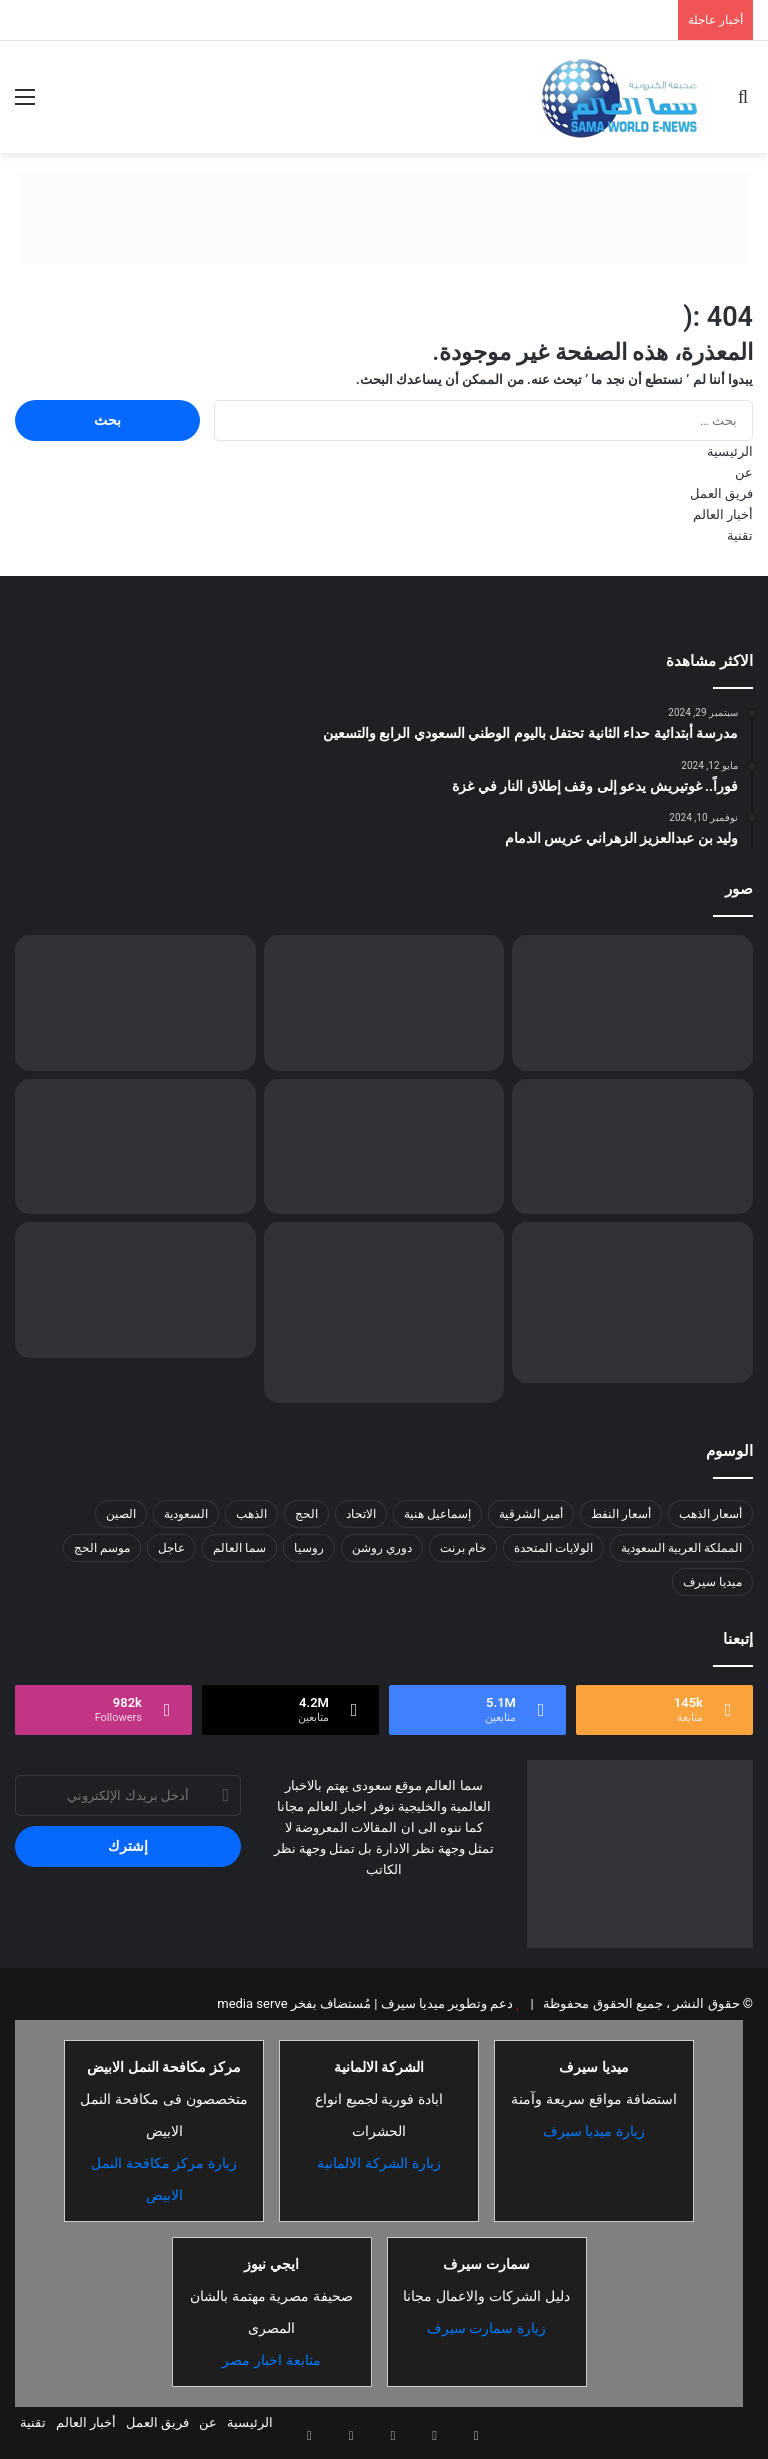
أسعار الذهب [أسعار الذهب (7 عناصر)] (710, 1514)
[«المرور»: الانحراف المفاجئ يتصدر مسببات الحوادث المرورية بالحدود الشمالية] (384, 1312)
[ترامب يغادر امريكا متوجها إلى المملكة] (384, 1003)
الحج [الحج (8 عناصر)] (306, 1514)
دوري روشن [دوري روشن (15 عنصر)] (382, 1548)
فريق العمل (721, 493)
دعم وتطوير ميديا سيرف (445, 2003)
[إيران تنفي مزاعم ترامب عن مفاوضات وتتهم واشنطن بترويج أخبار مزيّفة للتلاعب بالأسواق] (135, 1290)
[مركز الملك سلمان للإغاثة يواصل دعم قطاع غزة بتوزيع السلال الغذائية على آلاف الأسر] (384, 1147)
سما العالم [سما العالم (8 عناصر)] (239, 1548)
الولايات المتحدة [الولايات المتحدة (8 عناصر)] (553, 1548)
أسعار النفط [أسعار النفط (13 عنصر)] (621, 1514)
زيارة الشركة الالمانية (379, 2163)
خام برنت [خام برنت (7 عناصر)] (463, 1548)
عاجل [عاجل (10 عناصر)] (171, 1548)
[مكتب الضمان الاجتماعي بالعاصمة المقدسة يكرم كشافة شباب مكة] (632, 1302)
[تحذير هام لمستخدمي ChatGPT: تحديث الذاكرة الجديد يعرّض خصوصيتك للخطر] (135, 1147)
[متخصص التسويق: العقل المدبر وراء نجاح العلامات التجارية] (135, 1003)
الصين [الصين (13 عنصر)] (121, 1514)
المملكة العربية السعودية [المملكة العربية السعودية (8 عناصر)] (681, 1548)
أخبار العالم (723, 514)
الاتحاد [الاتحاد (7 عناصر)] (361, 1514)
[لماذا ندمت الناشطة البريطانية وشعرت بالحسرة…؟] (632, 1003)
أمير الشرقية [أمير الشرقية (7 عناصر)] (531, 1514)
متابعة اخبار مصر (271, 2360)
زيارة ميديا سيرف (594, 2131)
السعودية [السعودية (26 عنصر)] (186, 1514)
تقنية (740, 535)
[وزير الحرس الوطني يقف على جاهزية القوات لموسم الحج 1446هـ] (632, 1147)
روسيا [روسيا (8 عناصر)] (309, 1548)
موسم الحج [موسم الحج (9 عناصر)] (102, 1548)
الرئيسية (730, 451)
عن (744, 472)
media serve (252, 2003)
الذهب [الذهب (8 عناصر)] (251, 1514)
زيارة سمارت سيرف (487, 2328)
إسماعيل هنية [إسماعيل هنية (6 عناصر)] (437, 1514)
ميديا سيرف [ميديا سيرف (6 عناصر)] (712, 1582)
